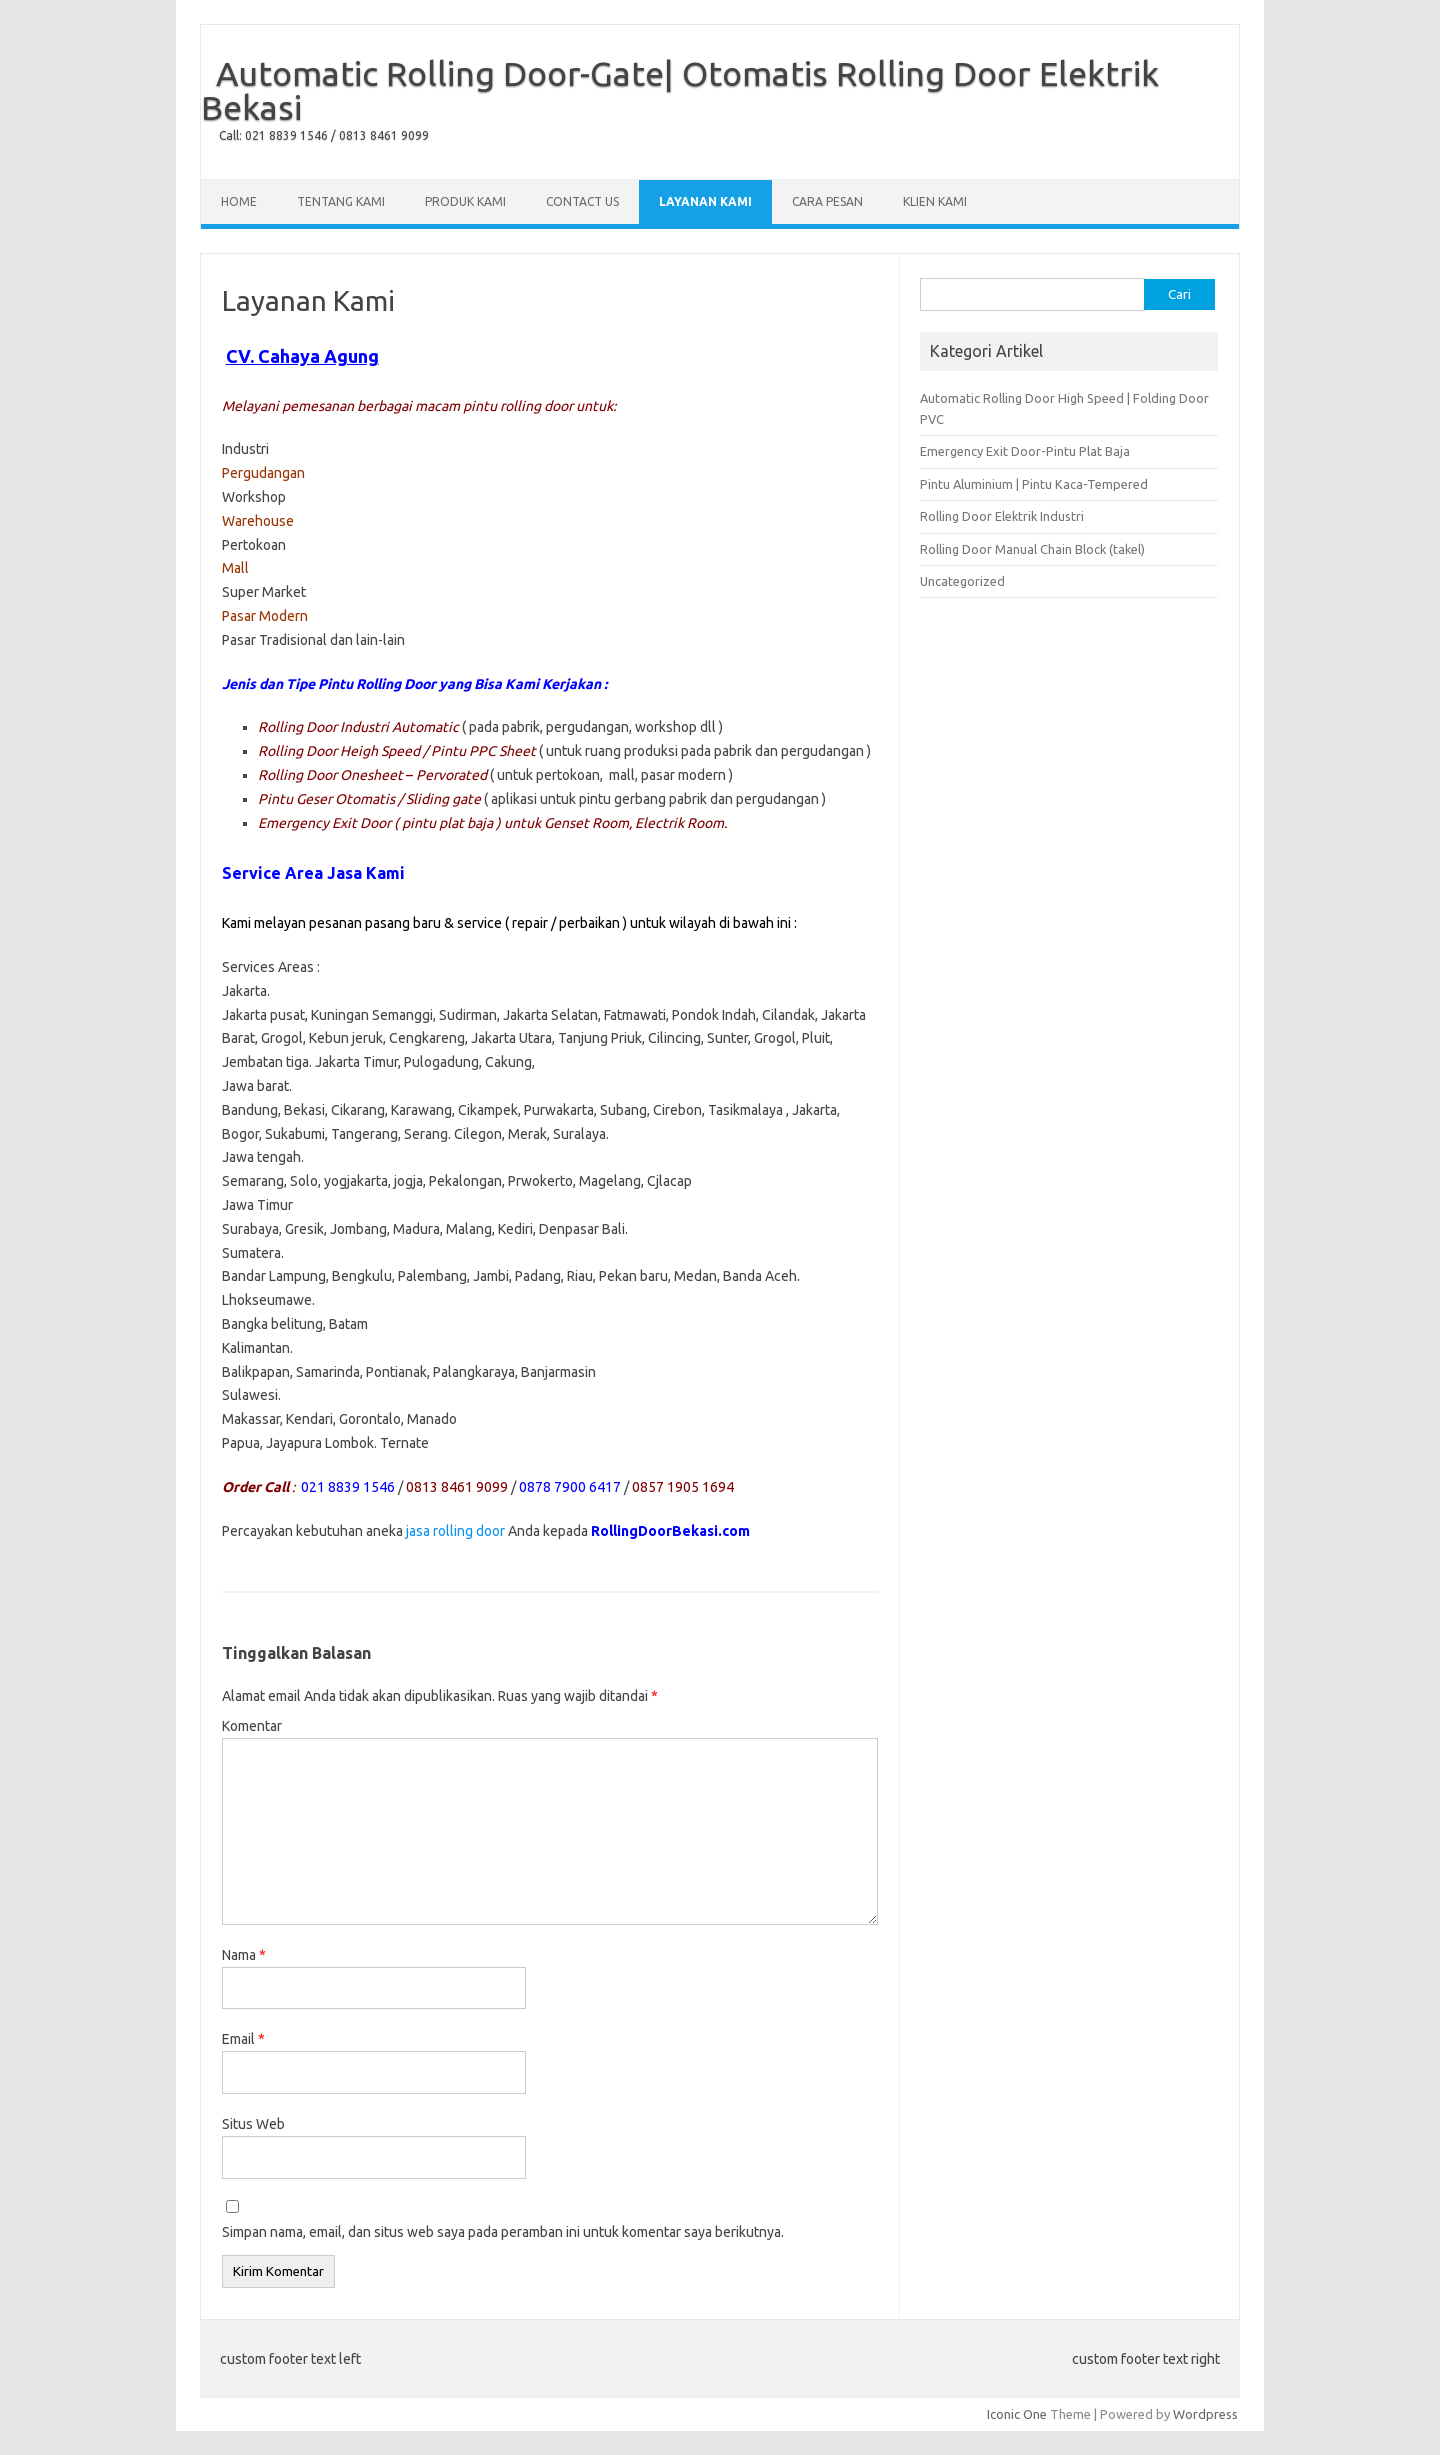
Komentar (252, 1726)
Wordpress (1205, 2414)
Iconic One (1017, 2414)
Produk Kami (465, 201)
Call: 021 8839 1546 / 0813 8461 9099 (324, 135)
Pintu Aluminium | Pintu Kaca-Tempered (1034, 484)
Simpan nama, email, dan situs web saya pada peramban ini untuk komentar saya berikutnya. (503, 2232)
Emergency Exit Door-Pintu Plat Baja (1025, 451)
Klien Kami (935, 201)
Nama (244, 1955)
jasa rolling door (455, 1531)
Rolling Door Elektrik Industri (1002, 516)
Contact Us (582, 201)
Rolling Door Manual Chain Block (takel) (1032, 549)
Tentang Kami (341, 201)
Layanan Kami (705, 201)
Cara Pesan (827, 201)
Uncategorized (962, 581)
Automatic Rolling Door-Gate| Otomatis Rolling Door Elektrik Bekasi (680, 90)
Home (239, 201)
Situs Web (253, 2124)
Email (243, 2039)
